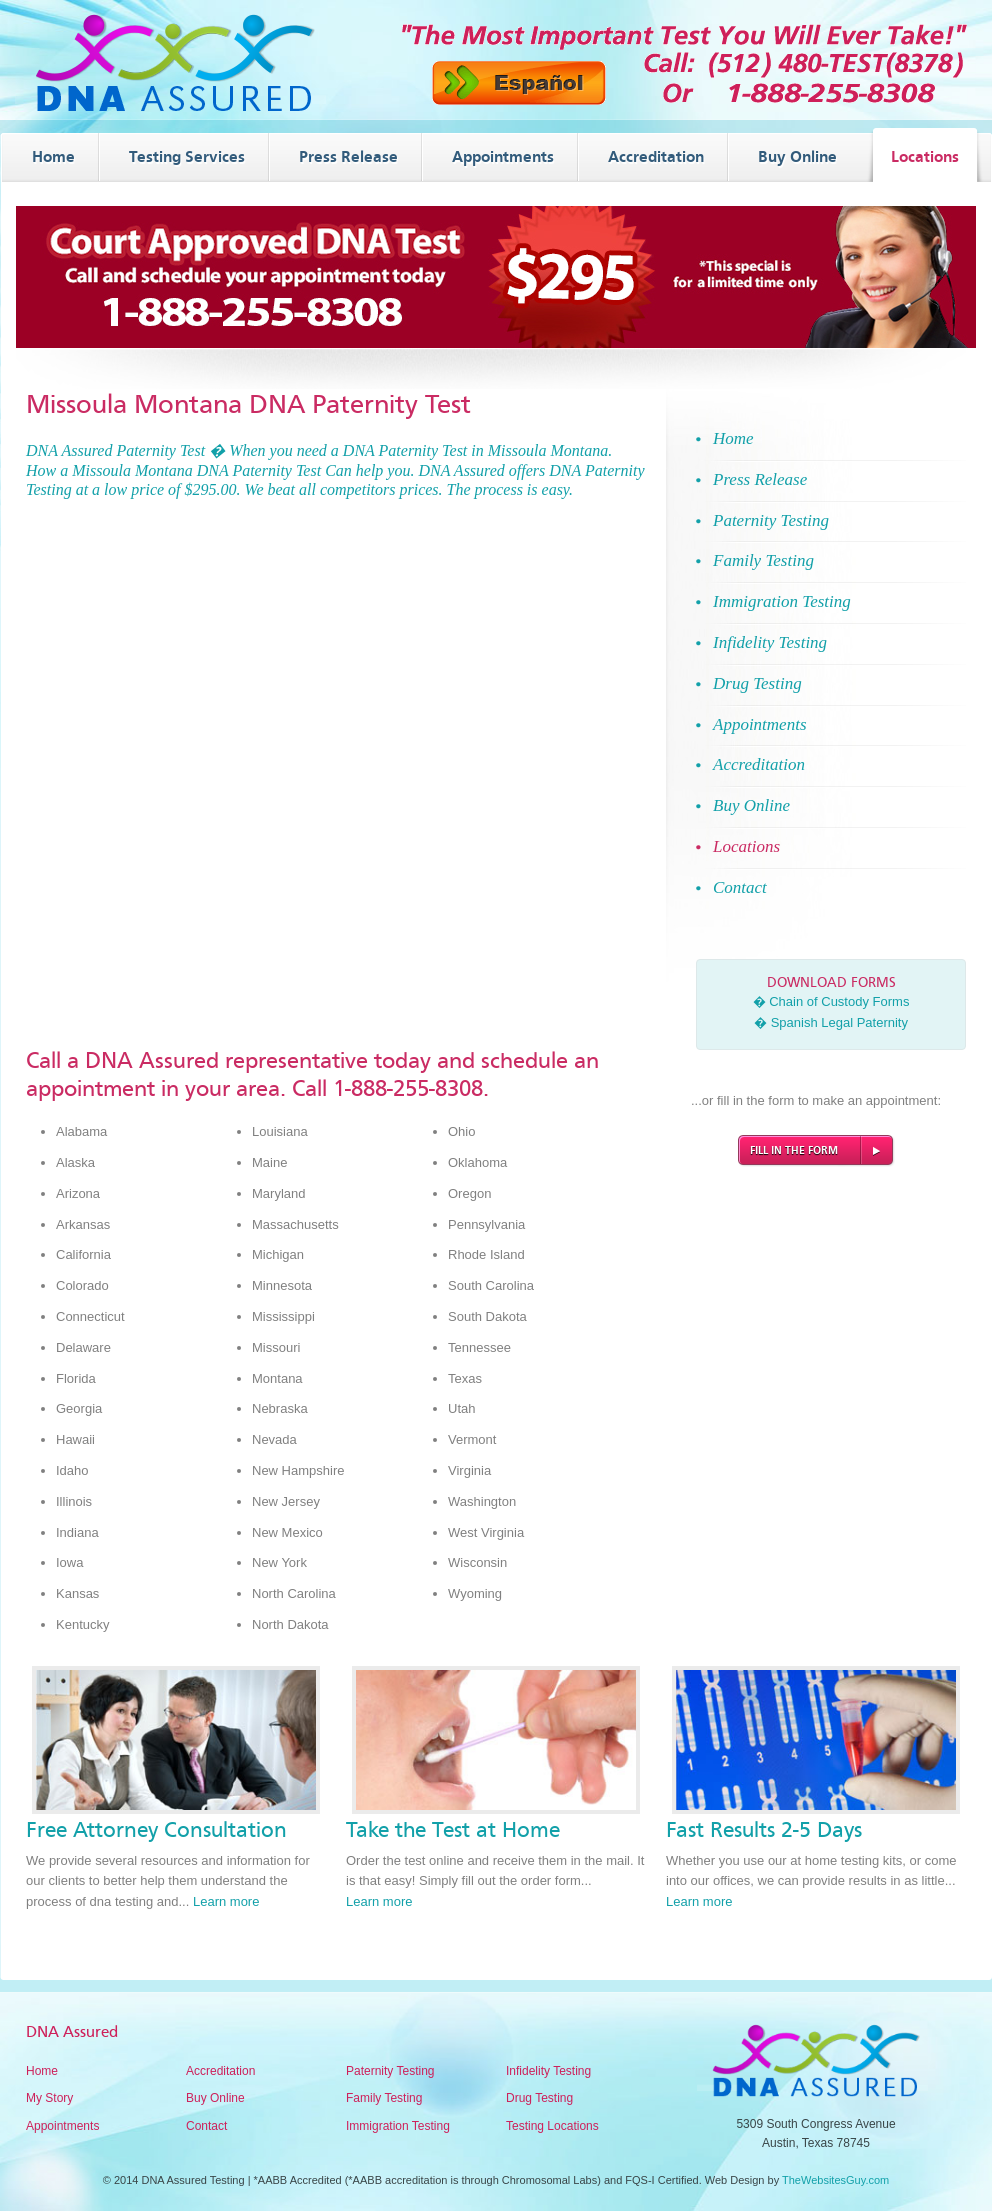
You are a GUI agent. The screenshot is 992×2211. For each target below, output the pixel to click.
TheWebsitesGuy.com (835, 2180)
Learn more (226, 1901)
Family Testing (384, 2098)
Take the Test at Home (453, 1830)
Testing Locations (552, 2126)
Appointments (62, 2126)
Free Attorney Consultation (156, 1830)
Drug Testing (539, 2098)
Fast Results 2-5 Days (764, 1830)
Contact (206, 2126)
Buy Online (215, 2098)
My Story (49, 2098)
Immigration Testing (398, 2126)
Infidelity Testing (548, 2071)
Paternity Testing (390, 2071)
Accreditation (220, 2071)
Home (42, 2071)
